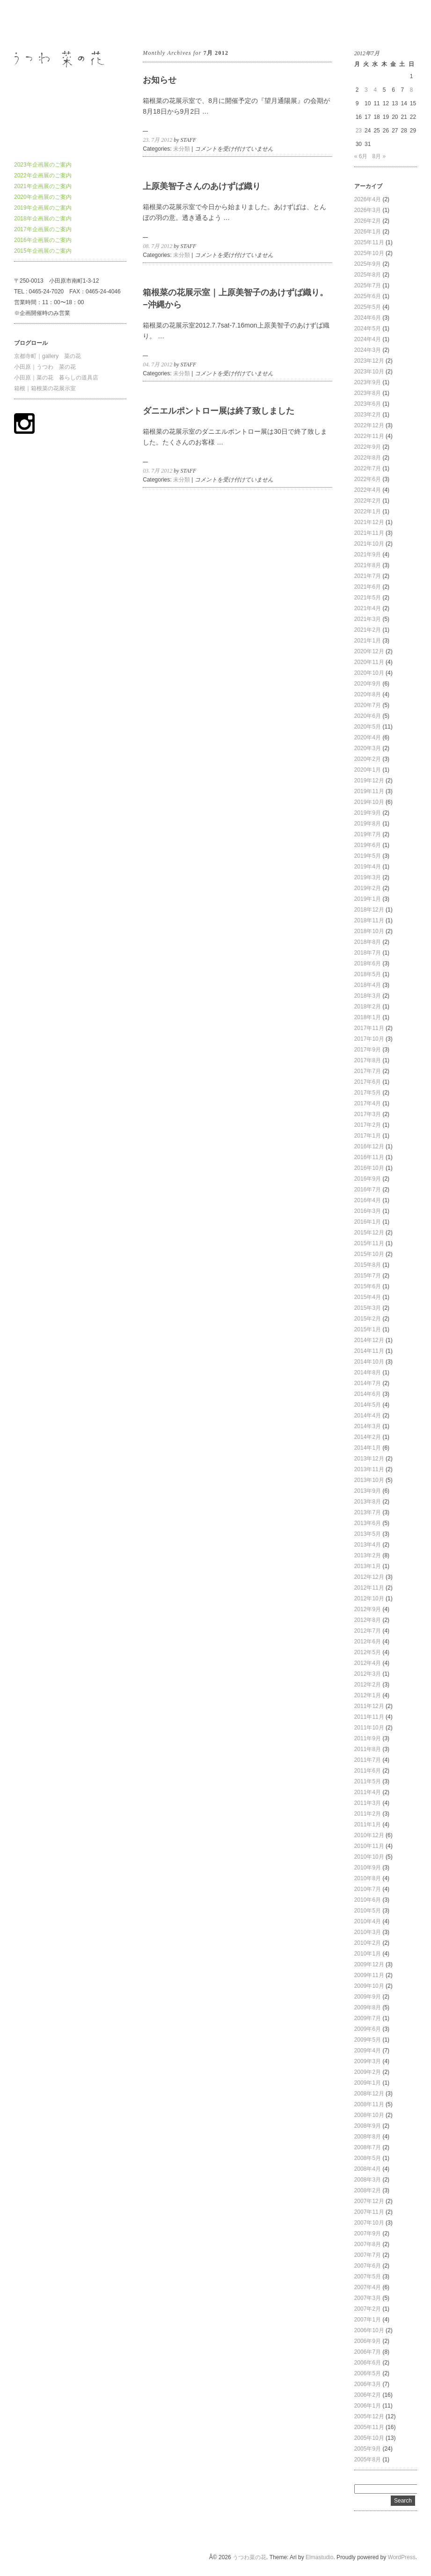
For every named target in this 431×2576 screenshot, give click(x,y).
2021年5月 (367, 597)
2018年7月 (367, 952)
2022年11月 (369, 436)
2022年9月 (367, 447)
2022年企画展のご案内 (43, 175)
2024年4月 (367, 339)
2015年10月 (369, 1254)
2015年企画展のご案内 (43, 251)
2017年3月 (367, 1114)
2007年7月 (367, 2255)
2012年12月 (369, 1577)
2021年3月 (367, 619)
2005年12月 (369, 2416)
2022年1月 (367, 511)
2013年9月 (367, 1491)
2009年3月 (367, 2061)
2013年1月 (367, 1566)
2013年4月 (367, 1544)
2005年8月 (367, 2459)
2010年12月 (369, 1835)
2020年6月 (367, 716)
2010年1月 (367, 1953)
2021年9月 (367, 554)
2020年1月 (367, 769)
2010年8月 (367, 1878)
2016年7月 (367, 1189)
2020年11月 (369, 662)
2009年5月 (367, 2039)
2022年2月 (367, 500)
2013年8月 (367, 1501)
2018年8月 (367, 942)
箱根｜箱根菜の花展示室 (45, 388)
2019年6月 (367, 845)
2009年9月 (367, 1996)
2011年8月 (367, 1749)
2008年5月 (367, 2158)
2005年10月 (369, 2438)
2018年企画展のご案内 (43, 218)
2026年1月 (367, 231)
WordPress (402, 2557)
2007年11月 (369, 2212)
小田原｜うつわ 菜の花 (45, 367)
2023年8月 (367, 393)
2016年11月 (369, 1157)
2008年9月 (367, 2126)
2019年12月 (369, 780)
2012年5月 (367, 1652)
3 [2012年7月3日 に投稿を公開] (366, 90)
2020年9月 (367, 683)
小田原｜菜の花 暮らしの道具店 (56, 377)
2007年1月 (367, 2319)
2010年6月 (367, 1900)
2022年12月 (369, 425)
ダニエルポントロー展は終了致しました (218, 411)
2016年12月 (369, 1146)
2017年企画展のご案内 (43, 229)
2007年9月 (367, 2233)
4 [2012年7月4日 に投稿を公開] (375, 90)
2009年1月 (367, 2083)
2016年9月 (367, 1178)
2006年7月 (367, 2352)
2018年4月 (367, 985)
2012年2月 (367, 1684)
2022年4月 (367, 490)
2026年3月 (367, 210)
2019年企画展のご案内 (43, 207)
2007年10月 (369, 2222)
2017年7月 (367, 1071)
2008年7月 (367, 2147)
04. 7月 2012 (157, 364)
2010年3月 (367, 1932)
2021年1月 (367, 640)
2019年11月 (369, 791)
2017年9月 (367, 1049)
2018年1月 (367, 1017)
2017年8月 (367, 1060)
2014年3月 (367, 1426)
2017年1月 (367, 1135)
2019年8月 (367, 823)
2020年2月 (367, 759)
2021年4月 (367, 608)
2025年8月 (367, 274)
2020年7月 (367, 705)
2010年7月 (367, 1889)
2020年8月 (367, 694)
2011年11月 (369, 1717)
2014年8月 (367, 1372)
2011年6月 (367, 1770)
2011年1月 (367, 1824)
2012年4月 (367, 1663)
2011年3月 (367, 1803)
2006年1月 (367, 2405)
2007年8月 (367, 2244)
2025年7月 (367, 285)
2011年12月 (369, 1706)
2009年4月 (367, 2050)
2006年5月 (367, 2373)
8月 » (379, 156)
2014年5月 (367, 1404)
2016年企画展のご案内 (43, 240)
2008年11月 (369, 2104)
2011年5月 (367, 1781)
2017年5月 (367, 1092)
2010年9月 (367, 1867)
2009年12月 (369, 1964)
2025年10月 (369, 253)
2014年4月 (367, 1415)
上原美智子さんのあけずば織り (202, 186)
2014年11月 (369, 1351)
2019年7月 (367, 834)
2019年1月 (367, 899)
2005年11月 (369, 2427)
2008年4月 (367, 2169)
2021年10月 (369, 543)
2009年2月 (367, 2072)
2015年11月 (369, 1243)
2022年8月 (367, 457)
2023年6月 (367, 404)
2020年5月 (367, 726)
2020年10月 (369, 673)
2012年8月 (367, 1620)
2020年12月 (369, 651)
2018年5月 (367, 974)
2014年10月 (369, 1361)
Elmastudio (319, 2557)
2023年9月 (367, 382)
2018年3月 (367, 995)
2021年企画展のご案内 (43, 186)
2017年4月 (367, 1103)
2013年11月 (369, 1469)
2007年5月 (367, 2276)
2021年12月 (369, 522)
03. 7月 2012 (157, 470)
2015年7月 (367, 1275)
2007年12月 (369, 2201)
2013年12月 (369, 1458)
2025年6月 (367, 296)
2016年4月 (367, 1200)
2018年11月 (369, 920)
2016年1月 (367, 1222)
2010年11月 (369, 1846)
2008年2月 (367, 2190)
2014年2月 (367, 1437)
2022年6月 (367, 479)
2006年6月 (367, 2362)
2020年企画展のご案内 (43, 197)
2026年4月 (367, 199)
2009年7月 (367, 2018)
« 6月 (361, 156)
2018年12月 (369, 909)
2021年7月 (367, 576)
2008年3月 (367, 2179)
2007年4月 (367, 2287)
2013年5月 (367, 1534)
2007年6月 (367, 2265)
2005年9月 (367, 2448)
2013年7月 (367, 1512)
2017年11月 (369, 1028)
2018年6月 (367, 963)
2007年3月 (367, 2298)
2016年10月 (369, 1168)
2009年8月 (367, 2007)
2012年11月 (369, 1587)
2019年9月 (367, 813)
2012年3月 (367, 1674)
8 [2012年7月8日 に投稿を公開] (411, 90)
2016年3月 (367, 1211)
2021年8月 (367, 565)
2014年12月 (369, 1340)
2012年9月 (367, 1609)
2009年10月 (369, 1986)
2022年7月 (367, 468)
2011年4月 (367, 1792)
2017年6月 (367, 1082)
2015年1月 (367, 1329)
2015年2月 (367, 1318)
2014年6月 (367, 1394)
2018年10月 (369, 931)
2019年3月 (367, 877)
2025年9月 (367, 264)
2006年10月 (369, 2330)
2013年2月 (367, 1555)
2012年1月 (367, 1695)
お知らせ (159, 80)
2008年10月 (369, 2115)
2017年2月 (367, 1125)
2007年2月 (367, 2309)
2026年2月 (367, 221)
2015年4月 (367, 1297)
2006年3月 (367, 2384)
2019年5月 (367, 856)
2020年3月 (367, 748)
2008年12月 (369, 2093)
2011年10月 (369, 1727)
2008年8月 (367, 2136)
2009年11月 (369, 1975)
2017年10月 (369, 1039)
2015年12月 (369, 1232)
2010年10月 (369, 1857)
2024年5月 (367, 328)
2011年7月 (367, 1760)
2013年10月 (369, 1480)
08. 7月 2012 (157, 246)
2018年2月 (367, 1006)
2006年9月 (367, 2341)
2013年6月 (367, 1523)
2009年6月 (367, 2029)
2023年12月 (369, 361)
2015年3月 (367, 1308)
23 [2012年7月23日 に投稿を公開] (359, 130)
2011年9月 (367, 1738)
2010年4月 (367, 1921)
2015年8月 (367, 1265)
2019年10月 (369, 802)
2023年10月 (369, 371)
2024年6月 (367, 317)
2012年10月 (369, 1598)
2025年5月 (367, 307)
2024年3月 (367, 350)
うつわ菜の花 (31, 23)
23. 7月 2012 (157, 140)
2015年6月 (367, 1286)
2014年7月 (367, 1383)
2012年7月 (367, 1630)
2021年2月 (367, 630)
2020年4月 (367, 737)
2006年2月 (367, 2395)
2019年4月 (367, 866)
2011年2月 (367, 1813)
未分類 (181, 149)
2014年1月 (367, 1448)
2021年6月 (367, 587)
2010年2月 (367, 1943)
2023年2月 (367, 414)
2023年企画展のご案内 (43, 164)
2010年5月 (367, 1910)
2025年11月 (369, 242)
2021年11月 (369, 533)
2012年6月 (367, 1641)
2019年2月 (367, 888)
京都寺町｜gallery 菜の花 (47, 356)
